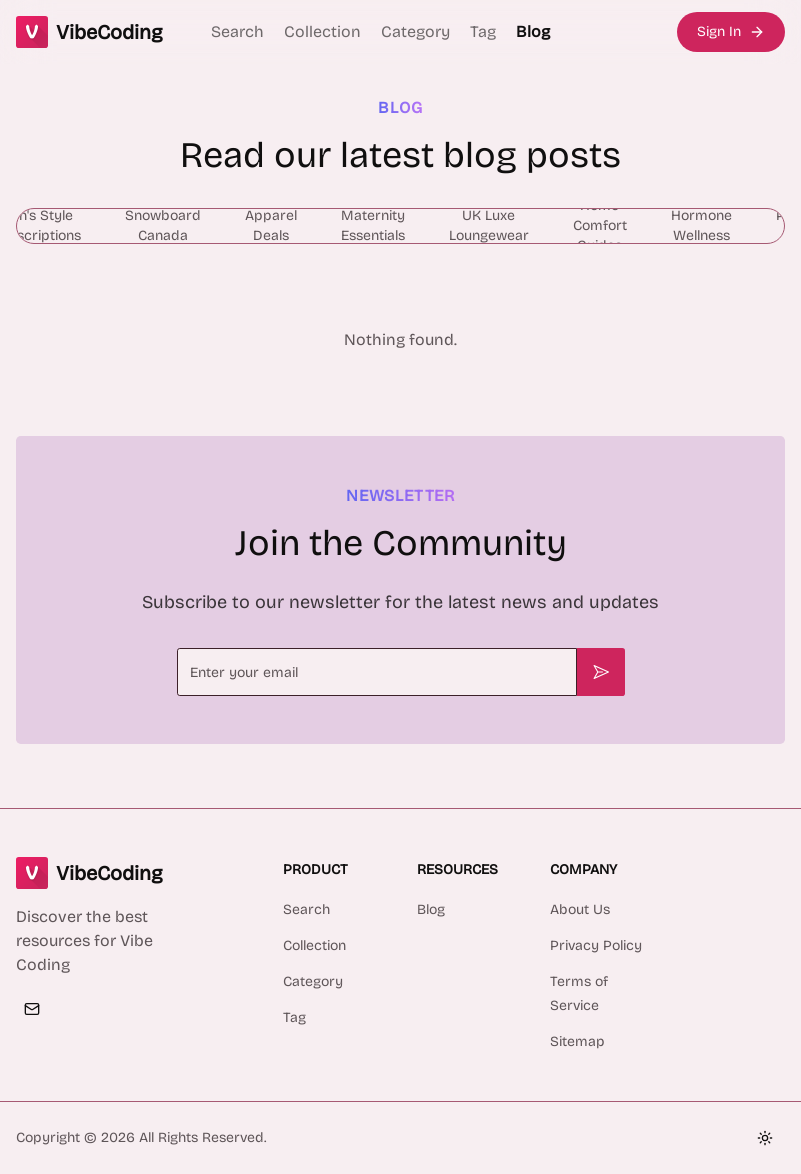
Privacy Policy (596, 945)
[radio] (163, 226)
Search (237, 31)
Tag (483, 31)
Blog (533, 31)
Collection (322, 31)
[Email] (32, 1009)
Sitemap (577, 1041)
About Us (580, 909)
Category (415, 31)
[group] (400, 226)
